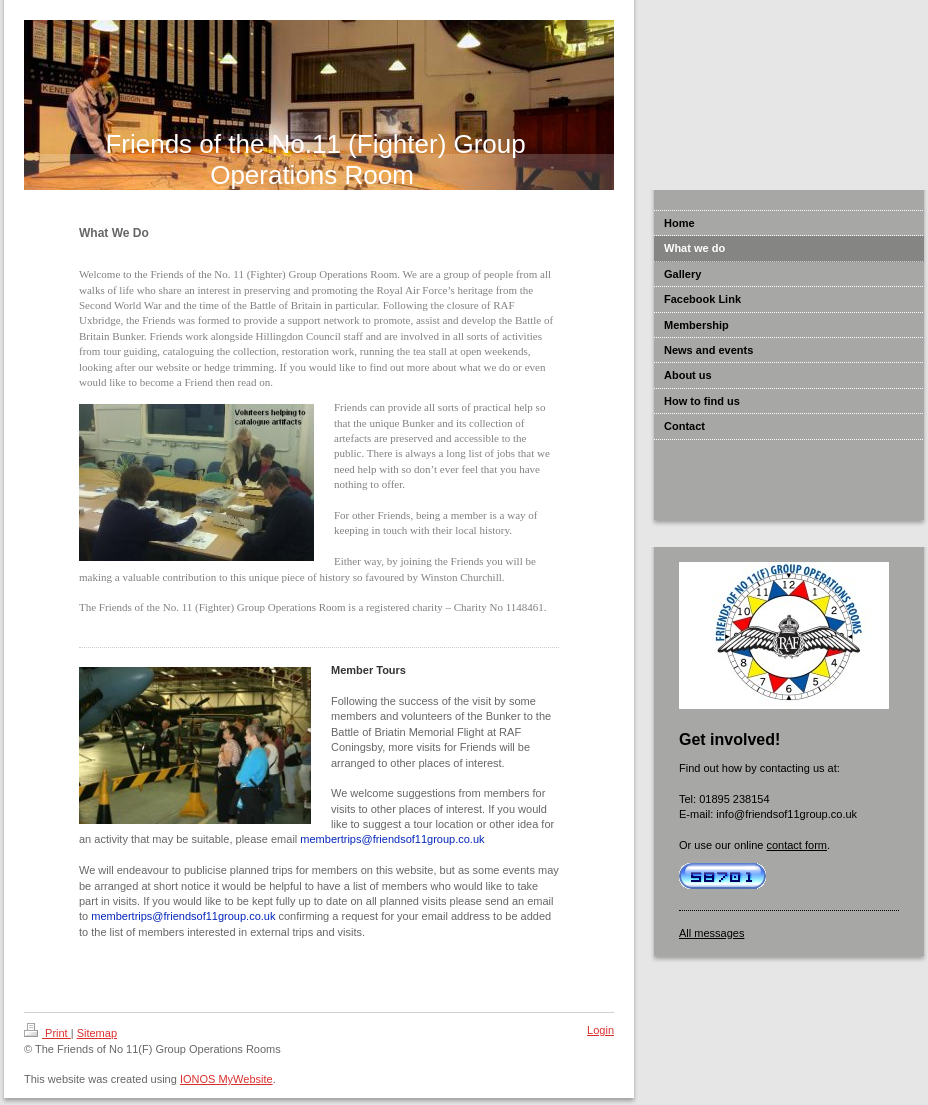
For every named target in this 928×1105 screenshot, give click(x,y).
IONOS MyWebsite (226, 1079)
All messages (711, 933)
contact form (796, 845)
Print (47, 1033)
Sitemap (97, 1033)
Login (600, 1030)
